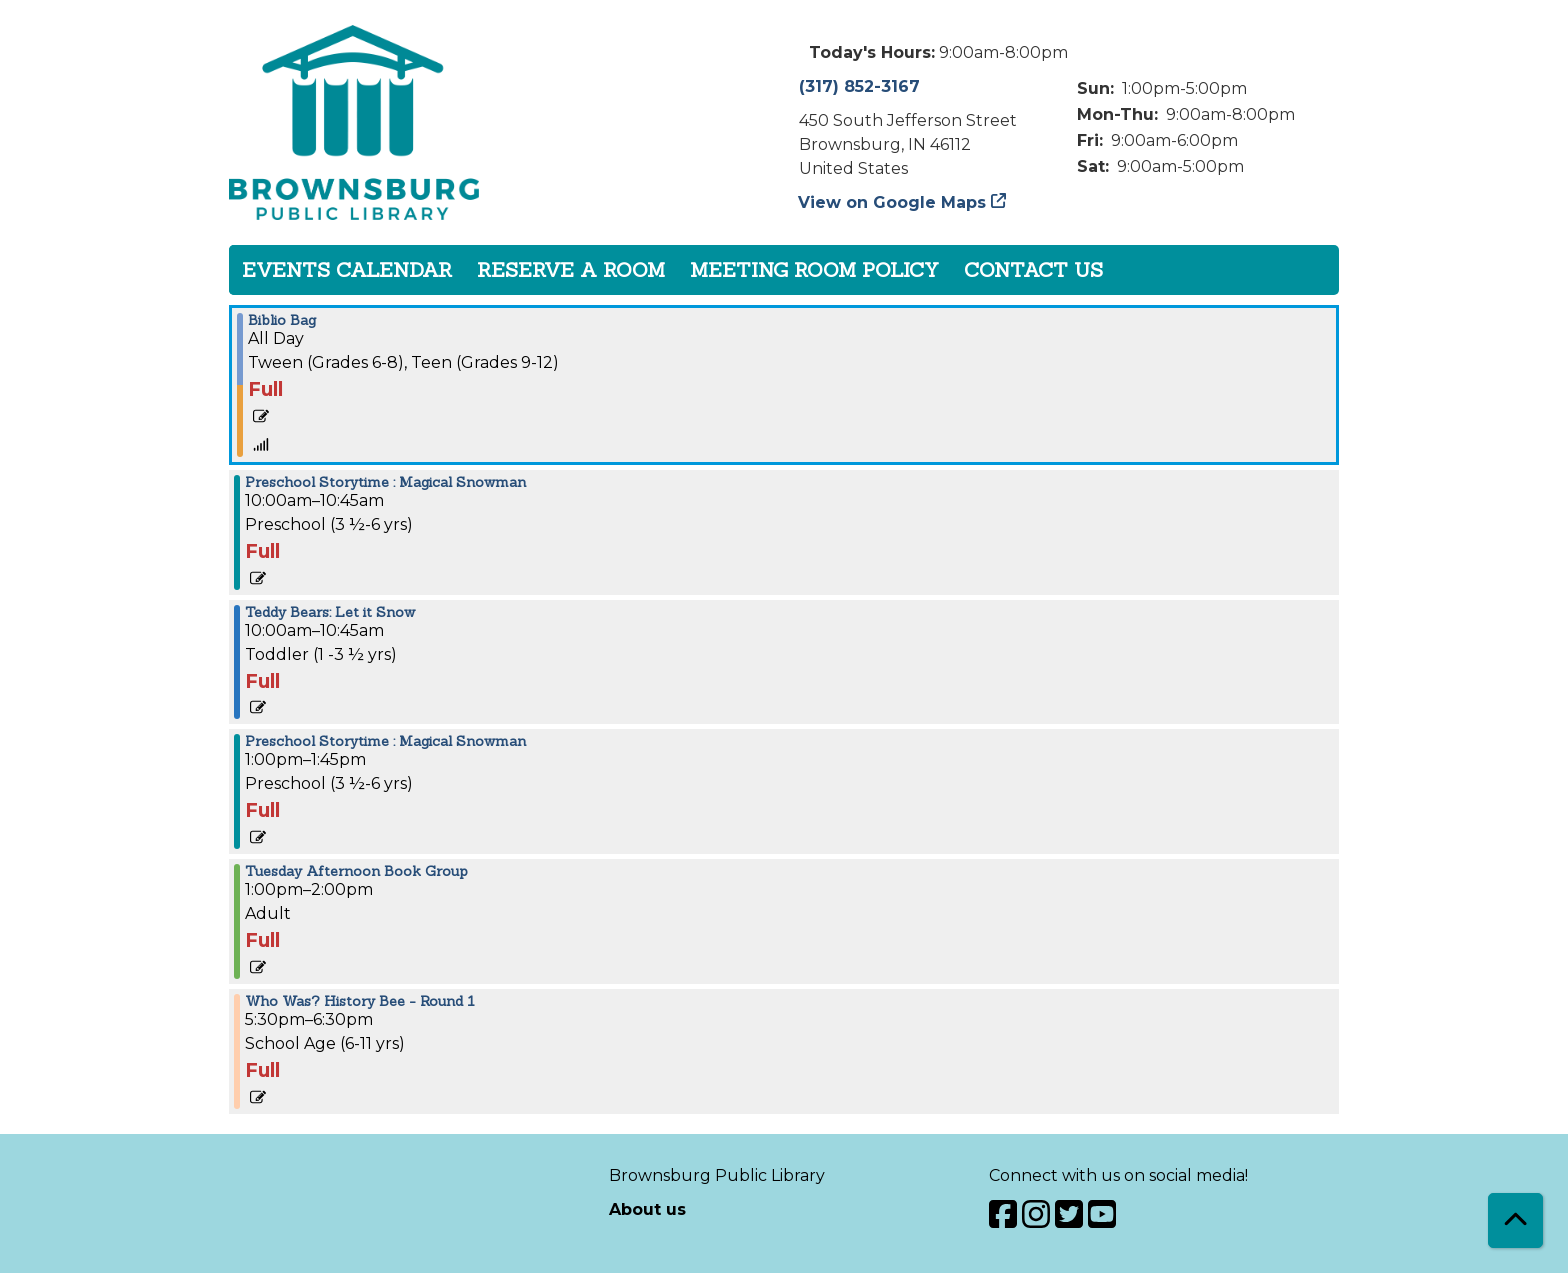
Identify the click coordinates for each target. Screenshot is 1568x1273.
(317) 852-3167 (859, 86)
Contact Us (1033, 269)
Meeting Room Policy (814, 269)
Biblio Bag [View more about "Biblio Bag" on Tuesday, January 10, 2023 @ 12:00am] (282, 320)
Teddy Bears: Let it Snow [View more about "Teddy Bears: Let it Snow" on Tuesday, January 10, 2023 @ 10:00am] (330, 612)
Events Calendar (347, 269)
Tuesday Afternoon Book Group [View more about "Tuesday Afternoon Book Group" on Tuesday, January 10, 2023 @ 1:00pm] (356, 871)
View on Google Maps (892, 202)
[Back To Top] (1515, 1220)
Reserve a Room (571, 269)
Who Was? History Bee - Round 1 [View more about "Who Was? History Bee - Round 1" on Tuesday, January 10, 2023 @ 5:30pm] (360, 1001)
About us (647, 1209)
